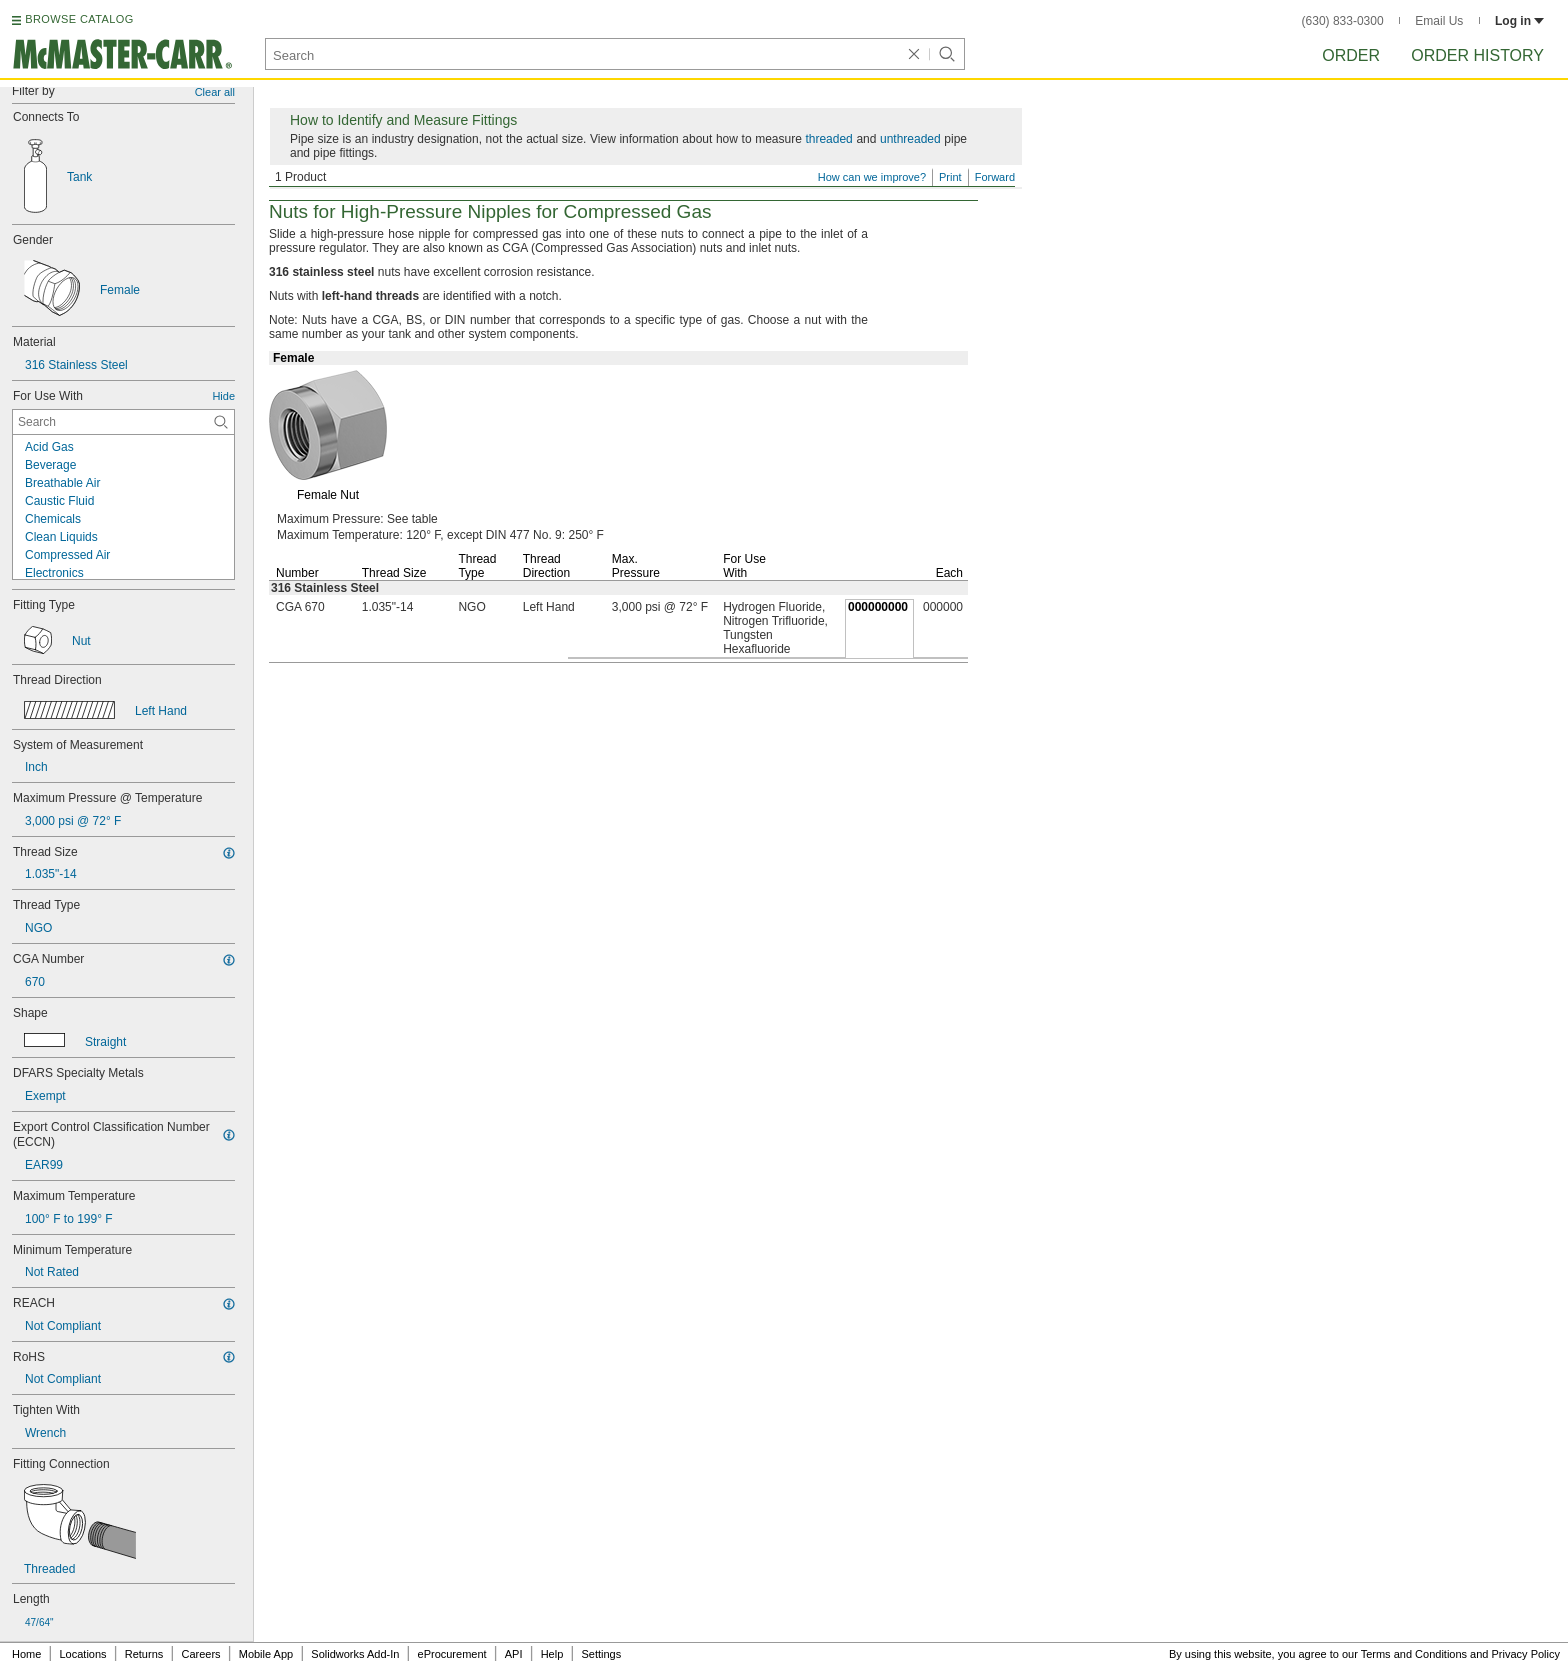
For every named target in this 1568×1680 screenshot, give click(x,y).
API (514, 1654)
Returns (144, 1654)
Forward (995, 177)
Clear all (215, 92)
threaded (828, 139)
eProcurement (452, 1654)
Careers (200, 1654)
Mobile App (266, 1654)
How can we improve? (872, 177)
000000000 (878, 607)
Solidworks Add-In (355, 1654)
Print (950, 177)
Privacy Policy (1526, 1654)
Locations (83, 1654)
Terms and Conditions (1414, 1654)
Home (26, 1654)
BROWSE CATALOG (79, 19)
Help (552, 1654)
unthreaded (910, 139)
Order (1351, 55)
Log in (1519, 21)
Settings (601, 1654)
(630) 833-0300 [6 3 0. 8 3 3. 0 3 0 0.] (1343, 21)
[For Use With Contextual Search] (123, 422)
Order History (1477, 55)
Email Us (1439, 21)
